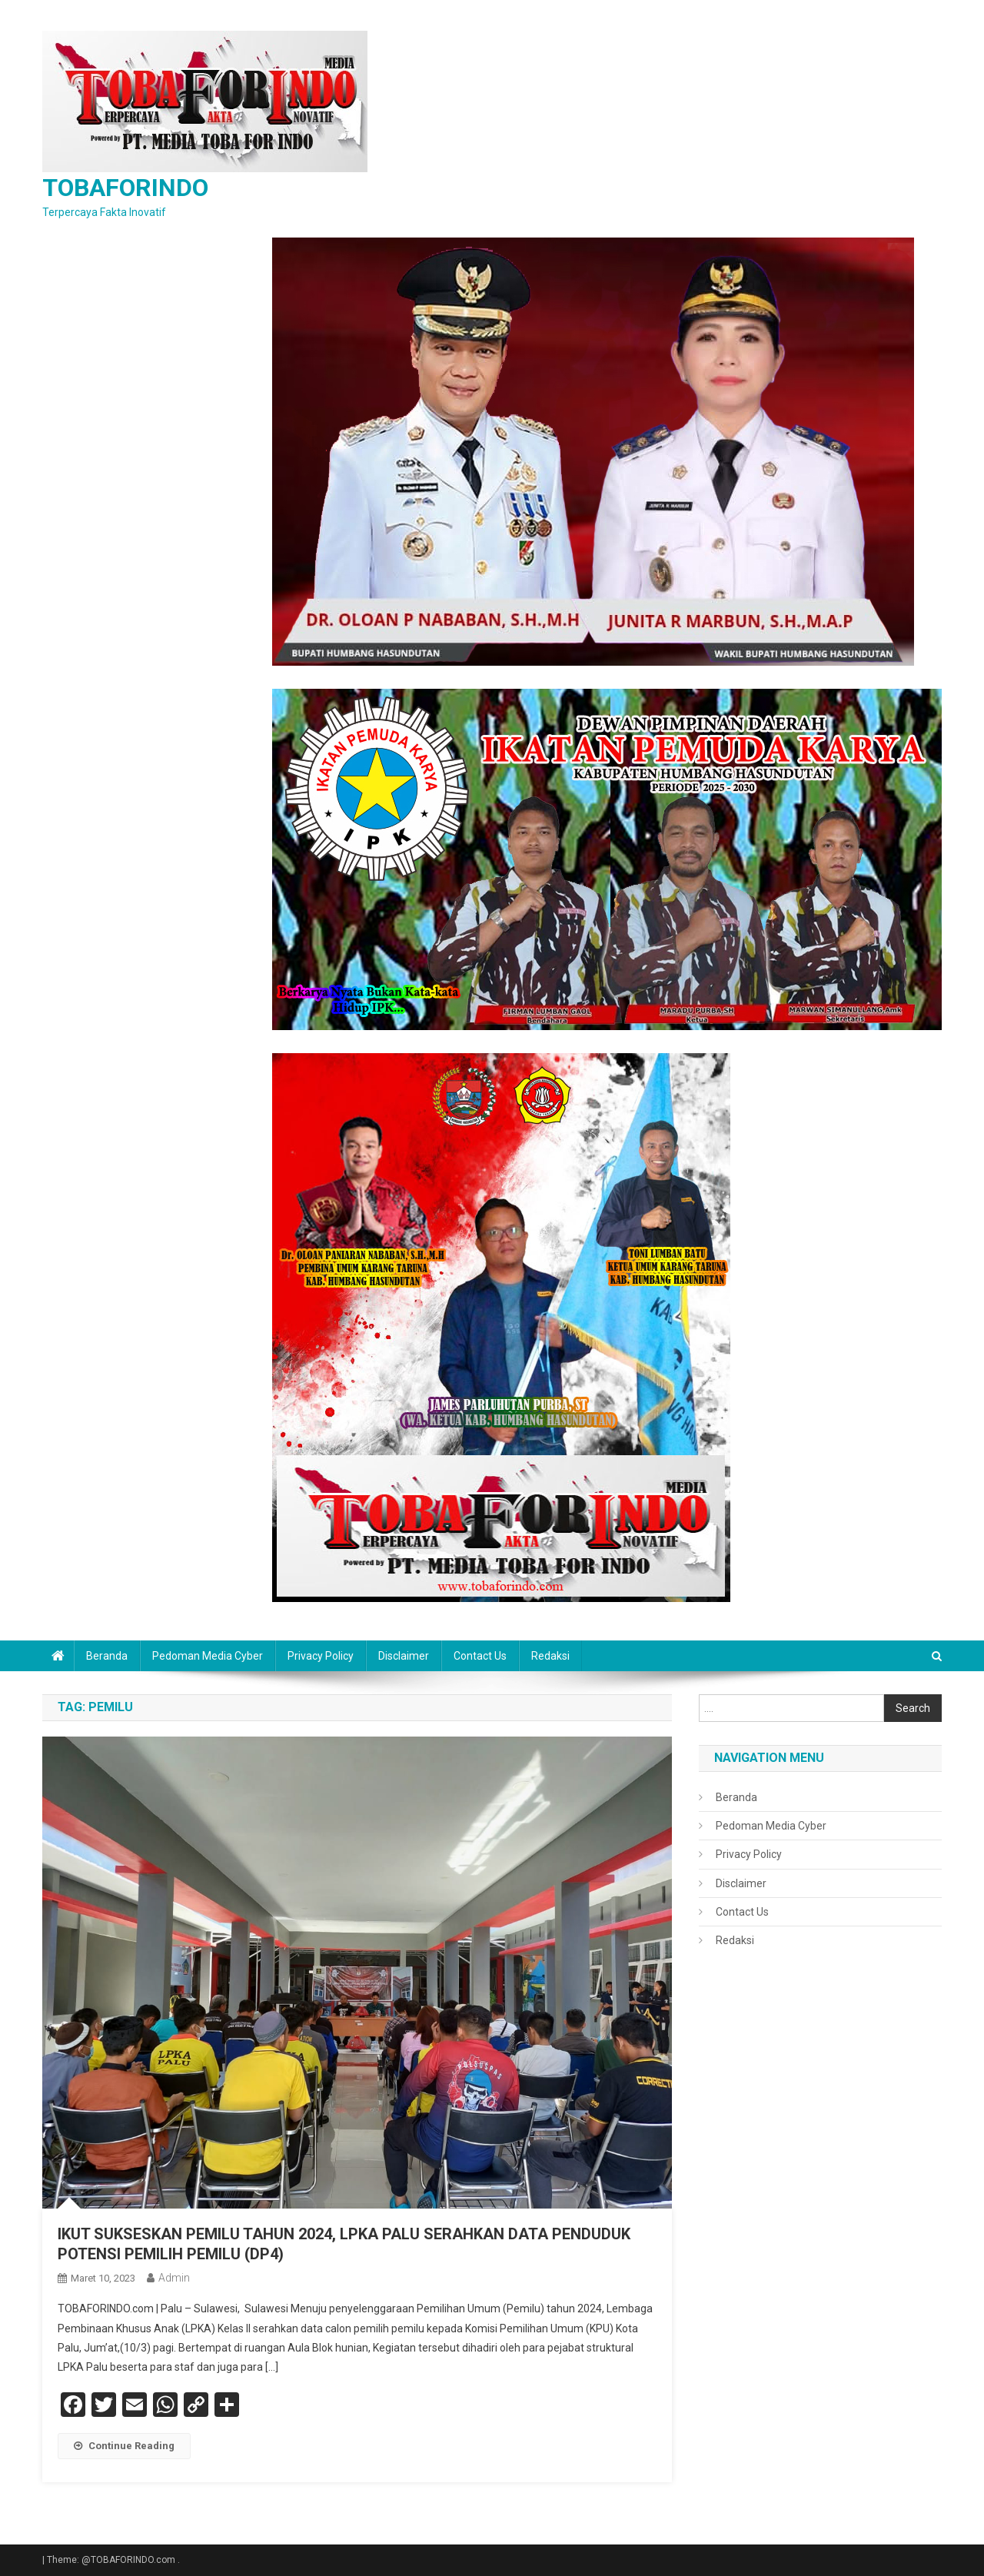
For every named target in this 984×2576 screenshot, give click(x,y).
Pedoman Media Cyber (207, 1656)
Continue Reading (124, 2445)
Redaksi (550, 1656)
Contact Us (480, 1656)
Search (913, 1708)
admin (174, 2278)
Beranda (107, 1656)
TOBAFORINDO (125, 187)
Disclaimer (403, 1656)
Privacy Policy (321, 1656)
